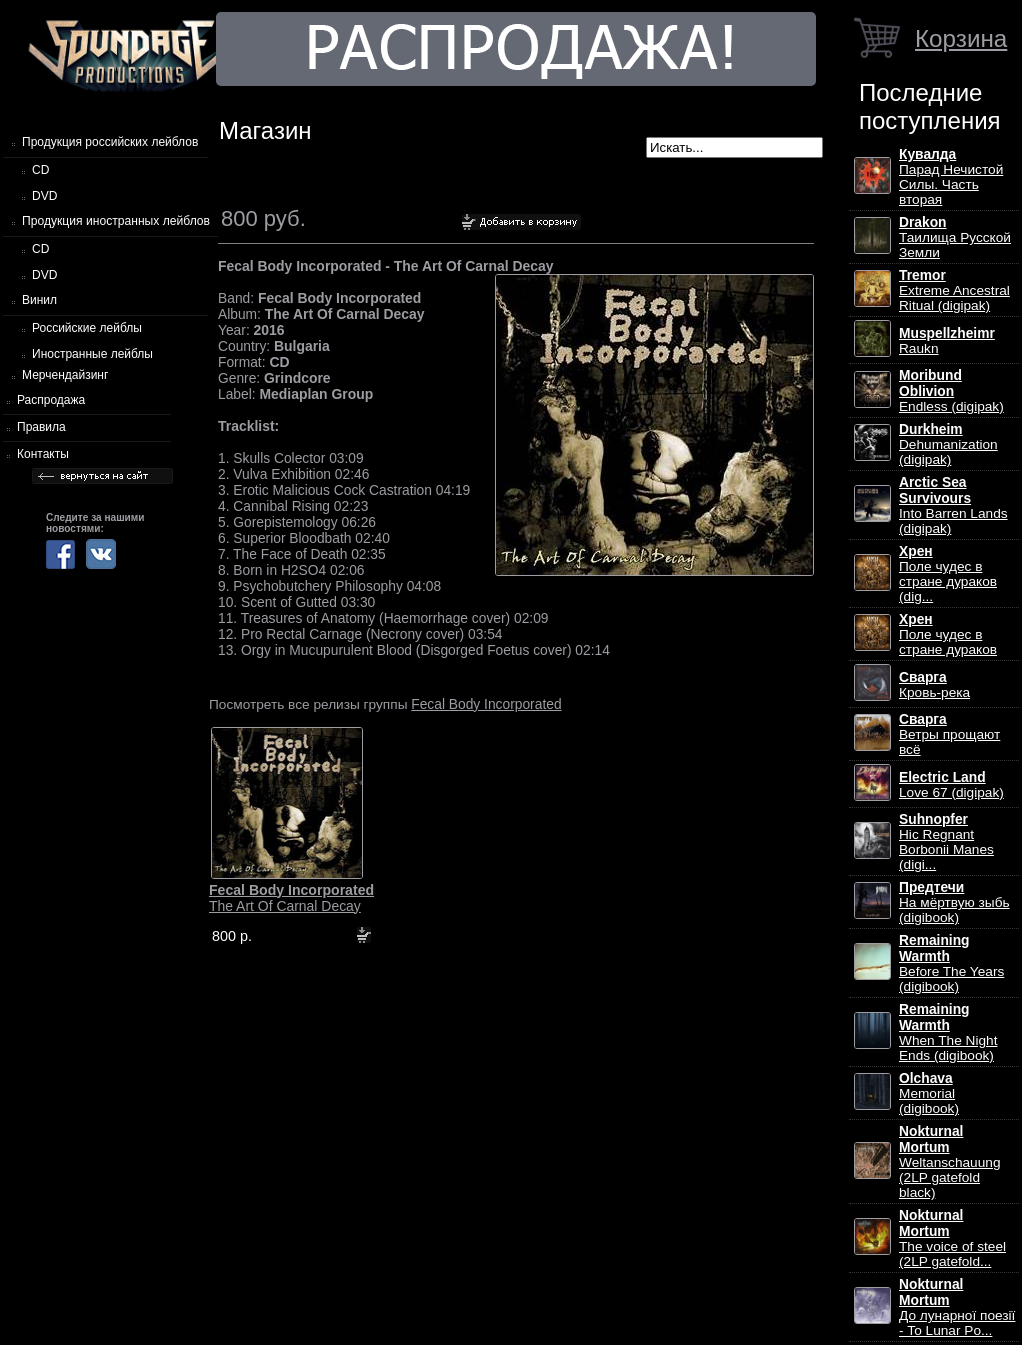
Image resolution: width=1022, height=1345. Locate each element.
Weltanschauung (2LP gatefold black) (949, 1162)
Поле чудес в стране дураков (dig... (948, 574)
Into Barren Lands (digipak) (953, 505)
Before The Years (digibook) (951, 963)
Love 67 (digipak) (951, 785)
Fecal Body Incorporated (486, 704)
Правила (41, 427)
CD (40, 170)
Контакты (43, 454)
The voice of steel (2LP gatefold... (952, 1238)
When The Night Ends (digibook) (948, 1032)
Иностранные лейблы (92, 354)
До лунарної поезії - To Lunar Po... (957, 1307)
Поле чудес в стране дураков (948, 634)
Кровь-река (934, 685)
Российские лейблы (87, 328)
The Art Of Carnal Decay (291, 898)
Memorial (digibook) (929, 1093)
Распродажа (51, 400)
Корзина (961, 38)
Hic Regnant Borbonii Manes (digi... (946, 842)
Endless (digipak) (951, 391)
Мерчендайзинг (65, 375)
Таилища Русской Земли (955, 237)
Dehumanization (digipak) (948, 444)
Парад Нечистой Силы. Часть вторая (951, 177)
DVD (44, 196)
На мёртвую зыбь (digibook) (954, 902)
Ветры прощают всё (949, 734)
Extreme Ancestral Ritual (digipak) (954, 290)
